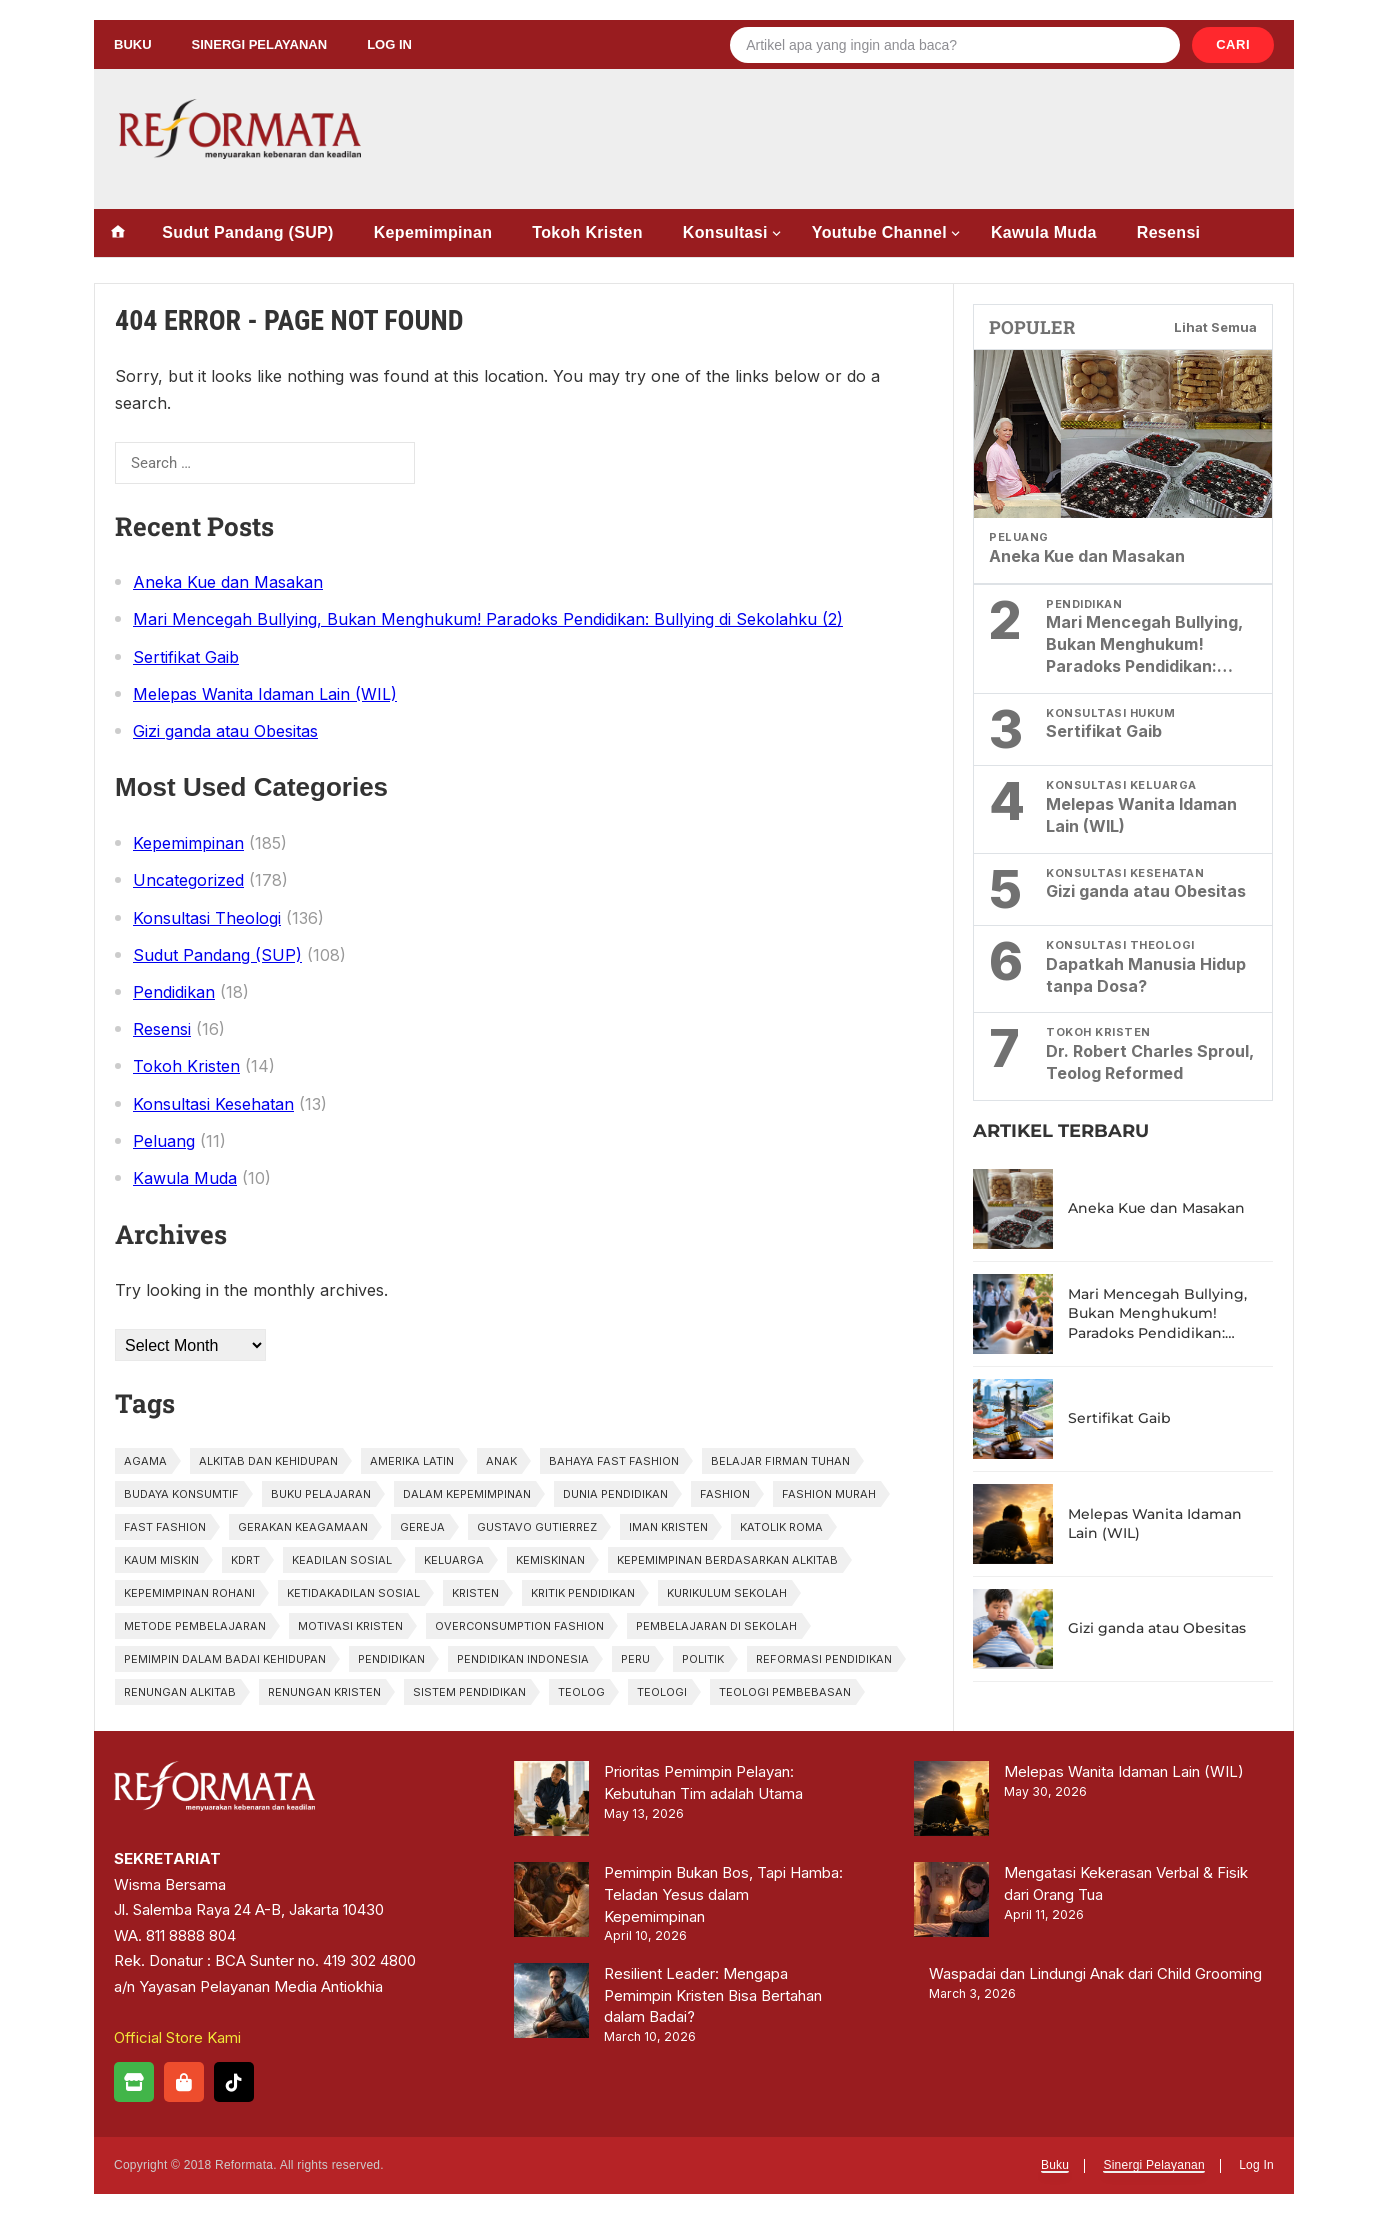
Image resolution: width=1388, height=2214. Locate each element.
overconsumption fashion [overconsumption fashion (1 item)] (519, 1626)
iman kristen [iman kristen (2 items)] (668, 1527)
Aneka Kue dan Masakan (228, 582)
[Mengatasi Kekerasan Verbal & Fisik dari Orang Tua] (951, 1902)
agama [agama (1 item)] (145, 1461)
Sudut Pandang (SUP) (247, 232)
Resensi (1169, 232)
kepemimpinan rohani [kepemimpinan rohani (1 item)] (189, 1593)
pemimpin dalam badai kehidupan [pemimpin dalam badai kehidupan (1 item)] (225, 1659)
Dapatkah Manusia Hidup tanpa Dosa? (1146, 975)
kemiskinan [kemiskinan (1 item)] (550, 1560)
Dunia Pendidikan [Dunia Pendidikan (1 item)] (615, 1494)
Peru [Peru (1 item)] (635, 1659)
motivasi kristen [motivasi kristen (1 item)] (350, 1626)
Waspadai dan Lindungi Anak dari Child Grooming (1095, 1973)
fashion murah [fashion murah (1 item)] (829, 1494)
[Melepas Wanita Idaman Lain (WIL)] (951, 1801)
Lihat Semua (1215, 327)
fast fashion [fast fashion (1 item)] (165, 1527)
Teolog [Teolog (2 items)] (581, 1692)
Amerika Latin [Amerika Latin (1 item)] (412, 1461)
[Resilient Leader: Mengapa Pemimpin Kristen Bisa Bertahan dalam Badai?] (551, 2003)
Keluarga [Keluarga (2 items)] (454, 1560)
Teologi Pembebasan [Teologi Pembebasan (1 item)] (785, 1692)
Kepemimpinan (433, 232)
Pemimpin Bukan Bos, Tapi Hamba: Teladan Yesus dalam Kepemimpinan (723, 1894)
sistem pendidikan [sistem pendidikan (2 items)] (469, 1692)
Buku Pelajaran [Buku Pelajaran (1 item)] (321, 1494)
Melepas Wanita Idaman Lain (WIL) (265, 694)
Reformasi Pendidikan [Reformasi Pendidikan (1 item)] (824, 1659)
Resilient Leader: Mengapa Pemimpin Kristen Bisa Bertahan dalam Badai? (713, 1995)
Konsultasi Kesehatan (213, 1104)
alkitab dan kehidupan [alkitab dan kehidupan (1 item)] (268, 1461)
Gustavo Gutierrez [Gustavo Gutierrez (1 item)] (537, 1527)
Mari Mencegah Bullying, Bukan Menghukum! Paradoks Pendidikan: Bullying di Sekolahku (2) (488, 619)
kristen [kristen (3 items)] (475, 1593)
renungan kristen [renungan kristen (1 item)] (324, 1692)
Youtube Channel (879, 232)
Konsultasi (725, 232)
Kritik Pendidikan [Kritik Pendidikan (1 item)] (583, 1593)
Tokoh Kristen (587, 232)
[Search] (955, 45)
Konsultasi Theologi (207, 918)
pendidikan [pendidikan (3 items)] (391, 1659)
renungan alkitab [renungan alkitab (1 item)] (180, 1692)
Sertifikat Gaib (186, 657)
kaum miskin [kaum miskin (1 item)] (161, 1560)
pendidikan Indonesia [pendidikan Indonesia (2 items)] (523, 1659)
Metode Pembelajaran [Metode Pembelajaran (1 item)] (195, 1626)
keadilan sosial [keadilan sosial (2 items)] (342, 1560)
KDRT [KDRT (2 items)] (245, 1560)
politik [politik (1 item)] (703, 1659)
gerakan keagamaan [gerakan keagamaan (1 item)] (303, 1527)
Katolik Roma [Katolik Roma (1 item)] (781, 1527)
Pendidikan (174, 992)
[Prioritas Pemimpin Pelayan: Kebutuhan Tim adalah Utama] (551, 1801)
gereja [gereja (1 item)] (422, 1527)
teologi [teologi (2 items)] (662, 1692)
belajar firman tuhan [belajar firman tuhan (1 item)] (780, 1461)
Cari (1233, 44)
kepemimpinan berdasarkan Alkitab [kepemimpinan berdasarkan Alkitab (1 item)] (727, 1560)
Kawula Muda (1044, 232)
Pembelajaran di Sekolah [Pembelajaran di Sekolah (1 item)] (716, 1626)
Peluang (164, 1141)
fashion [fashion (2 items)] (725, 1494)
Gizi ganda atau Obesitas (225, 731)
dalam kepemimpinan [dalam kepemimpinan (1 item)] (467, 1494)
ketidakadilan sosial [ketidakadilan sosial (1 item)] (353, 1593)
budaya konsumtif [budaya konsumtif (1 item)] (181, 1494)
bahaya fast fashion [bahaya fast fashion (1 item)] (614, 1461)
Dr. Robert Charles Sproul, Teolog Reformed (1150, 1062)
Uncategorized (188, 880)
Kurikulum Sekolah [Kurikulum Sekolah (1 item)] (727, 1593)
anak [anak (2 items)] (501, 1461)
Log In (389, 44)
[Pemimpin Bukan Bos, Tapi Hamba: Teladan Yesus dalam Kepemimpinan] (551, 1902)
